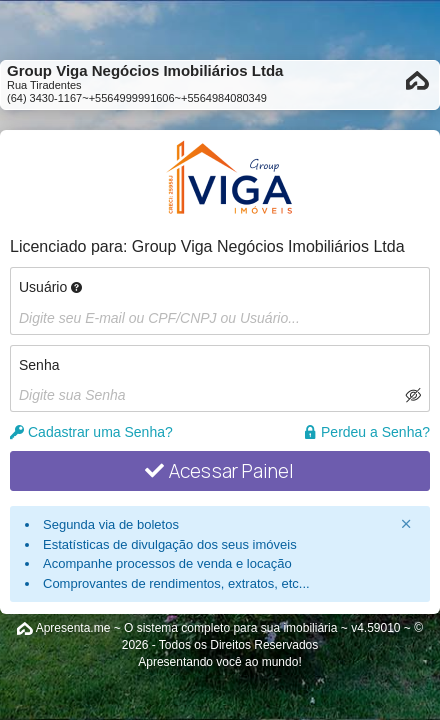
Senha (39, 365)
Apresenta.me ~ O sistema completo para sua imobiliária (187, 628)
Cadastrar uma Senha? (91, 432)
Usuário (50, 287)
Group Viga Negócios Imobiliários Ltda (268, 246)
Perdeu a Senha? (366, 432)
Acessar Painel (219, 471)
